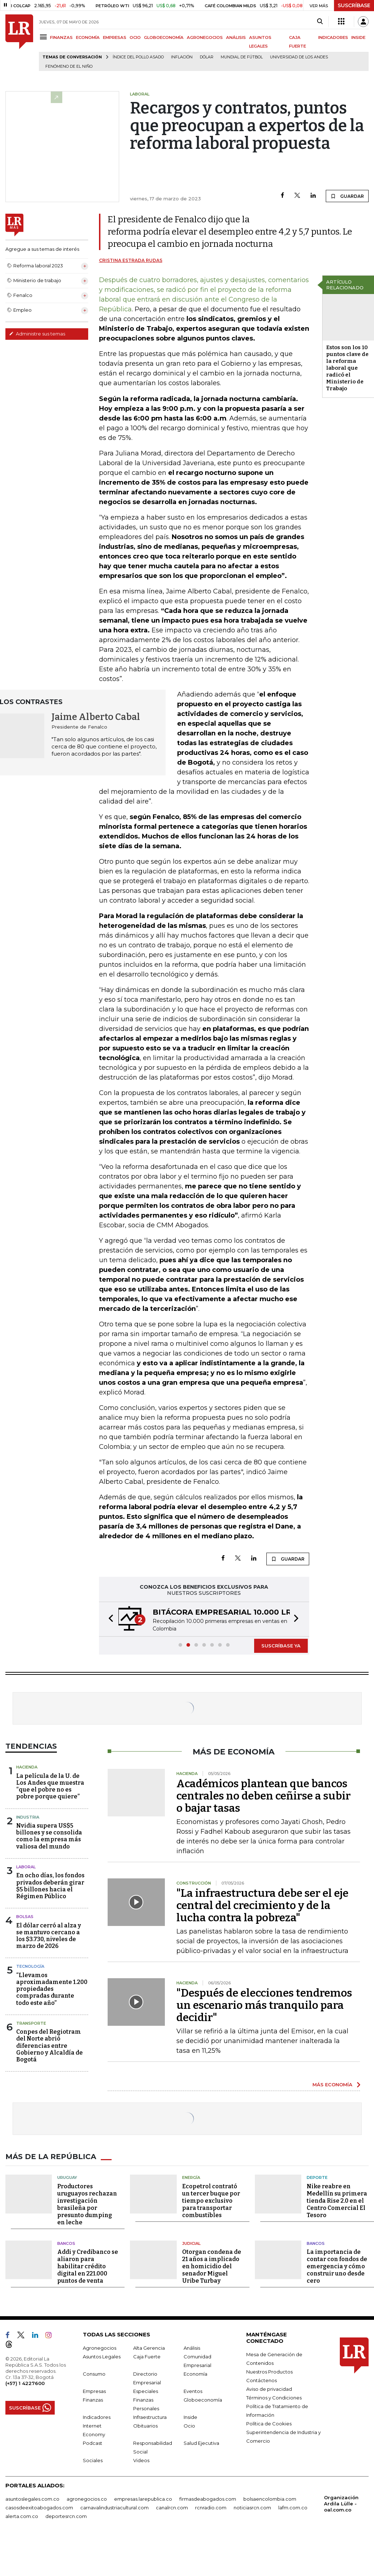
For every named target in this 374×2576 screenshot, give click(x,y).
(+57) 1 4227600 (25, 2383)
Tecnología (30, 1966)
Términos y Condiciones (274, 2398)
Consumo (94, 2374)
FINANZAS (61, 37)
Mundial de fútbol (242, 57)
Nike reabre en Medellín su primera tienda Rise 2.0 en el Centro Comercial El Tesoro (337, 2201)
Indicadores (97, 2417)
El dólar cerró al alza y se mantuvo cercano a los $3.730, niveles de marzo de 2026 (48, 1936)
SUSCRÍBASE (354, 5)
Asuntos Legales (102, 2356)
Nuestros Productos (269, 2372)
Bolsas (24, 1916)
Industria (27, 1817)
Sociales (93, 2460)
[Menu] (44, 37)
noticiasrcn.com (252, 2507)
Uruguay (67, 2177)
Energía (191, 2177)
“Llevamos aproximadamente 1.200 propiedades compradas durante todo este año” (51, 1989)
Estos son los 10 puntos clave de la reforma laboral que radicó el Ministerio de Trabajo (347, 368)
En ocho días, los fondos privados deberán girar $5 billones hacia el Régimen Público (50, 1886)
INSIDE (358, 37)
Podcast (92, 2443)
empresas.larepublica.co (143, 2499)
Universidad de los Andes (299, 57)
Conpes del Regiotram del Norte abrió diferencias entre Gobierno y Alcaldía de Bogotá (49, 2045)
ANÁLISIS (236, 37)
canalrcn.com (172, 2507)
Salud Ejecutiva (201, 2443)
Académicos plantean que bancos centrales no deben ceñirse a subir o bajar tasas (263, 1796)
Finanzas (93, 2400)
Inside (190, 2417)
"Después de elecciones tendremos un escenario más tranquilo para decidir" (264, 2005)
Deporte (317, 2177)
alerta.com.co (21, 2516)
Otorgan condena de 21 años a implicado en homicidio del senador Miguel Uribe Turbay (211, 2266)
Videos (141, 2460)
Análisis (192, 2348)
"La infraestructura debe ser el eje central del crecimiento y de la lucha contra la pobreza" (262, 1905)
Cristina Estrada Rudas (130, 260)
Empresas (94, 2391)
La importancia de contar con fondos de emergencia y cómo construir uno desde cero (337, 2266)
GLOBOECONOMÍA (164, 37)
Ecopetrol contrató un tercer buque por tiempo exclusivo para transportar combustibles (211, 2201)
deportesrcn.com (66, 2516)
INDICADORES (333, 37)
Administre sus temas (37, 334)
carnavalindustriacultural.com (114, 2507)
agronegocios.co (87, 2499)
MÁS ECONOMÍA (332, 2084)
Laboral (26, 1866)
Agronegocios (99, 2348)
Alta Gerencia (149, 2348)
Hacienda (26, 1767)
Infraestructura (150, 2417)
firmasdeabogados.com (207, 2499)
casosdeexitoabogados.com (39, 2507)
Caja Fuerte (147, 2356)
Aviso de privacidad (269, 2389)
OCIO (135, 37)
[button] (108, 1619)
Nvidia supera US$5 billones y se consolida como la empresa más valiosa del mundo (49, 1836)
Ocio (189, 2426)
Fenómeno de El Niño (69, 66)
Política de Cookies (269, 2423)
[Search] (320, 21)
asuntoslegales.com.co (32, 2499)
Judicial (191, 2243)
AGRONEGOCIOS (205, 37)
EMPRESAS (114, 37)
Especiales (145, 2391)
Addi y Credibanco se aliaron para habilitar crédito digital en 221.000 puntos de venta (87, 2266)
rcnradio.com (210, 2507)
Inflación (182, 57)
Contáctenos (261, 2380)
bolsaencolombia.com (269, 2499)
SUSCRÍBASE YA (281, 1646)
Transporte (31, 2023)
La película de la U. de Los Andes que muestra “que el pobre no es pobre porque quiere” (50, 1786)
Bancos (66, 2243)
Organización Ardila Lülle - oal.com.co (341, 2504)
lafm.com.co (292, 2507)
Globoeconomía (203, 2400)
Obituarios (145, 2426)
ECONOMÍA (88, 37)
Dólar (206, 57)
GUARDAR (347, 196)
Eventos (193, 2391)
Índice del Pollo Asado (138, 57)
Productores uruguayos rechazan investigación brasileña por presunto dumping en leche (87, 2204)
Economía (195, 2374)
